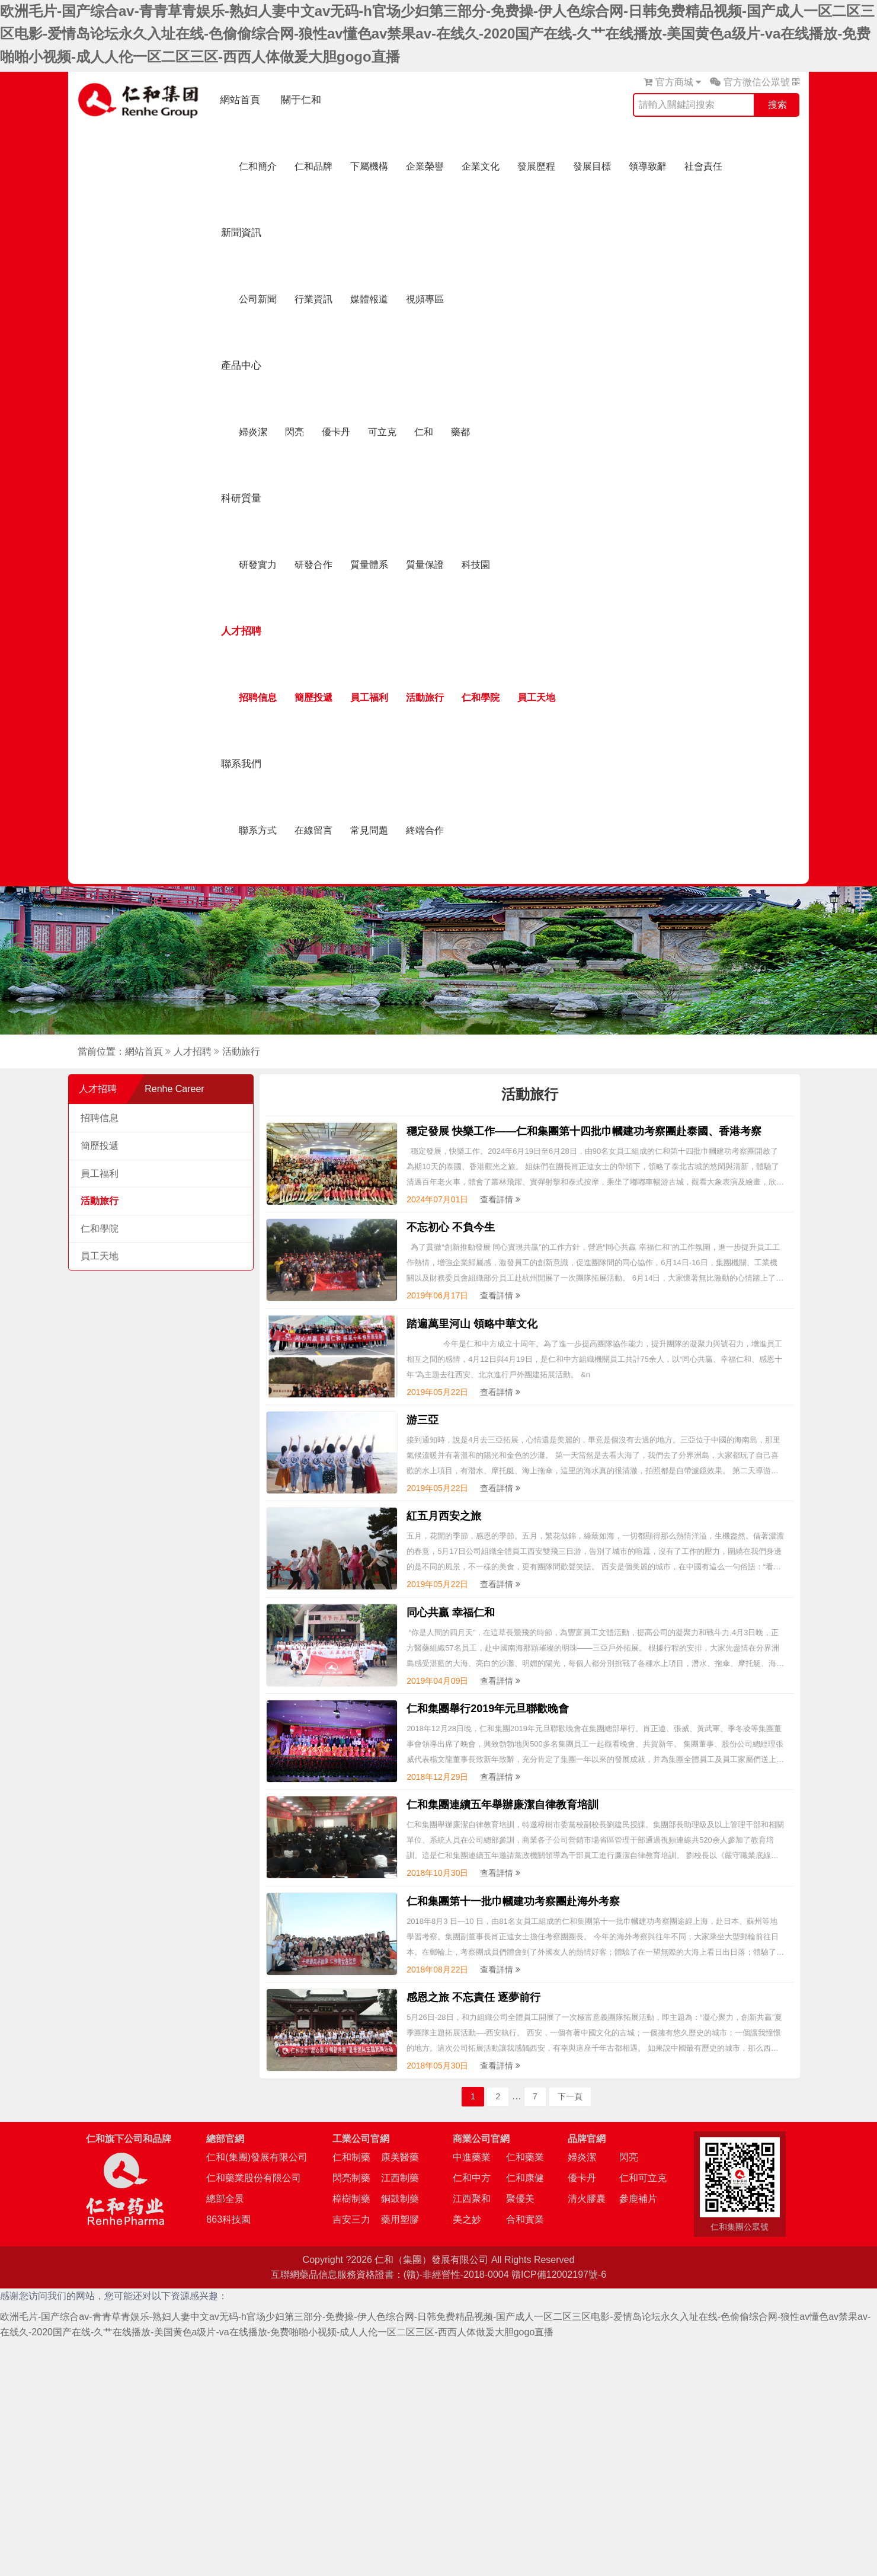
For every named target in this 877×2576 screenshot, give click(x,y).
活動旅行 (425, 697)
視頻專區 (425, 299)
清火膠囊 (587, 2199)
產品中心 (241, 365)
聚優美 (520, 2199)
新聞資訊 (241, 232)
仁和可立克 (643, 2178)
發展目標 (592, 166)
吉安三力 (351, 2219)
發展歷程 (536, 166)
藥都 (460, 432)
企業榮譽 (425, 166)
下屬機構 (369, 166)
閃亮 (294, 432)
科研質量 (241, 498)
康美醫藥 (400, 2157)
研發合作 (313, 565)
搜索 (777, 105)
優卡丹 (336, 432)
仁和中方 (472, 2178)
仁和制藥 (351, 2157)
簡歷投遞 (313, 697)
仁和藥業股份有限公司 (253, 2178)
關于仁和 (301, 100)
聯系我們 (241, 764)
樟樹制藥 (351, 2199)
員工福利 (369, 697)
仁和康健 (525, 2178)
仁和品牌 (313, 166)
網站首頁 (240, 100)
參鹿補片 (638, 2199)
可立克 (382, 432)
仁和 (423, 432)
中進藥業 (472, 2157)
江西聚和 (472, 2199)
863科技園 (228, 2219)
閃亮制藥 (351, 2178)
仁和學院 (481, 697)
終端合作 (425, 830)
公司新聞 (258, 299)
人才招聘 (241, 631)
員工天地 (536, 697)
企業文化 (481, 166)
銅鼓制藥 (400, 2199)
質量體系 (369, 565)
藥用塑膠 (400, 2219)
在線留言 (313, 830)
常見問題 (369, 830)
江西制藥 (400, 2178)
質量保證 (425, 565)
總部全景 (225, 2199)
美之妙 (467, 2219)
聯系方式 (258, 830)
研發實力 (258, 565)
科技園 (476, 565)
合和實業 (525, 2219)
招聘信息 (258, 697)
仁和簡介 (258, 166)
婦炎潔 (253, 432)
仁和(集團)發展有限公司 (257, 2157)
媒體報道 (369, 299)
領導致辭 (648, 166)
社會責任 (703, 166)
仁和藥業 (525, 2157)
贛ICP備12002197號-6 (558, 2274)
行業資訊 (313, 299)
